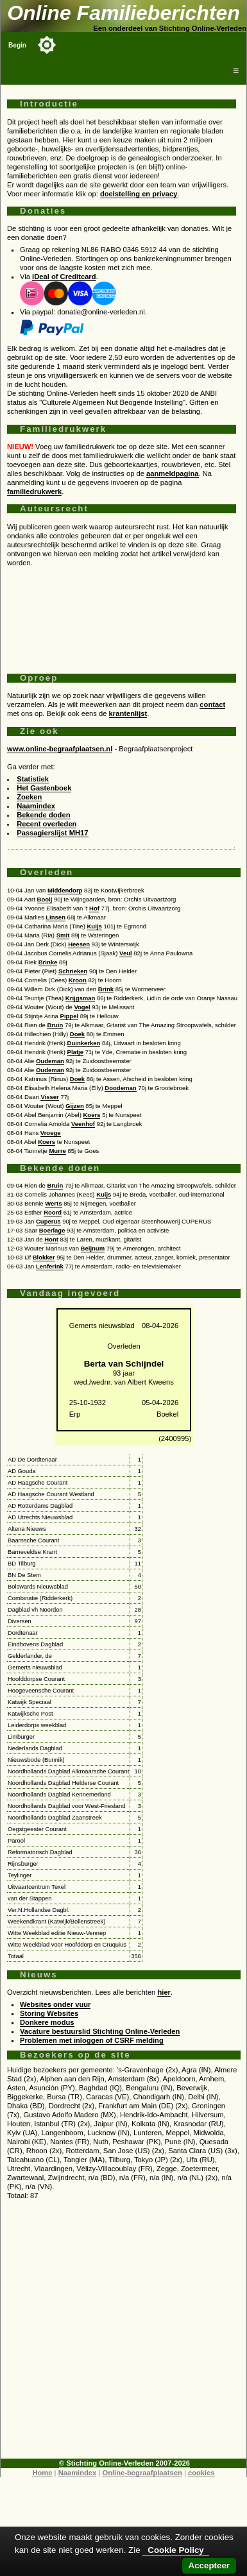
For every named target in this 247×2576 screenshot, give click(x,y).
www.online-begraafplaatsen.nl (59, 749)
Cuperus (48, 1221)
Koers (92, 1114)
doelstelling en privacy (139, 194)
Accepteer (209, 2565)
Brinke (48, 962)
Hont (51, 1239)
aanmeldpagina (172, 473)
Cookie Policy (175, 2550)
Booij (45, 899)
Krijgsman (80, 998)
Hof (94, 908)
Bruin (55, 1024)
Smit (63, 935)
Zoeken (29, 797)
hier (164, 1992)
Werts (53, 1203)
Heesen (79, 944)
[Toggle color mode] (47, 45)
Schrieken (73, 971)
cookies (201, 2473)
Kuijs (94, 926)
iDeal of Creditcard (64, 276)
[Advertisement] (121, 615)
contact (212, 704)
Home (42, 2473)
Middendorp (64, 890)
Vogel (82, 1007)
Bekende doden (43, 815)
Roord (53, 1212)
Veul (125, 953)
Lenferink (50, 1266)
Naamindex (36, 806)
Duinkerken (84, 1042)
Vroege (50, 1132)
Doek (77, 1033)
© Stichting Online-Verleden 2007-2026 (124, 2463)
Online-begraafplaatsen (142, 2473)
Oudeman (50, 1060)
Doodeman (120, 1087)
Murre (57, 1150)
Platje (75, 1051)
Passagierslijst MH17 (52, 833)
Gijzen (74, 1105)
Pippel (69, 1015)
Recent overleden (46, 824)
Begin (17, 45)
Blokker (44, 1257)
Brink (106, 989)
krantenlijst (128, 713)
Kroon (78, 980)
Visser (49, 1096)
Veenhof (83, 1123)
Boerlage (52, 1230)
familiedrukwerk (34, 491)
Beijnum (93, 1248)
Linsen (55, 917)
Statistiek (33, 779)
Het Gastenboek (44, 788)
